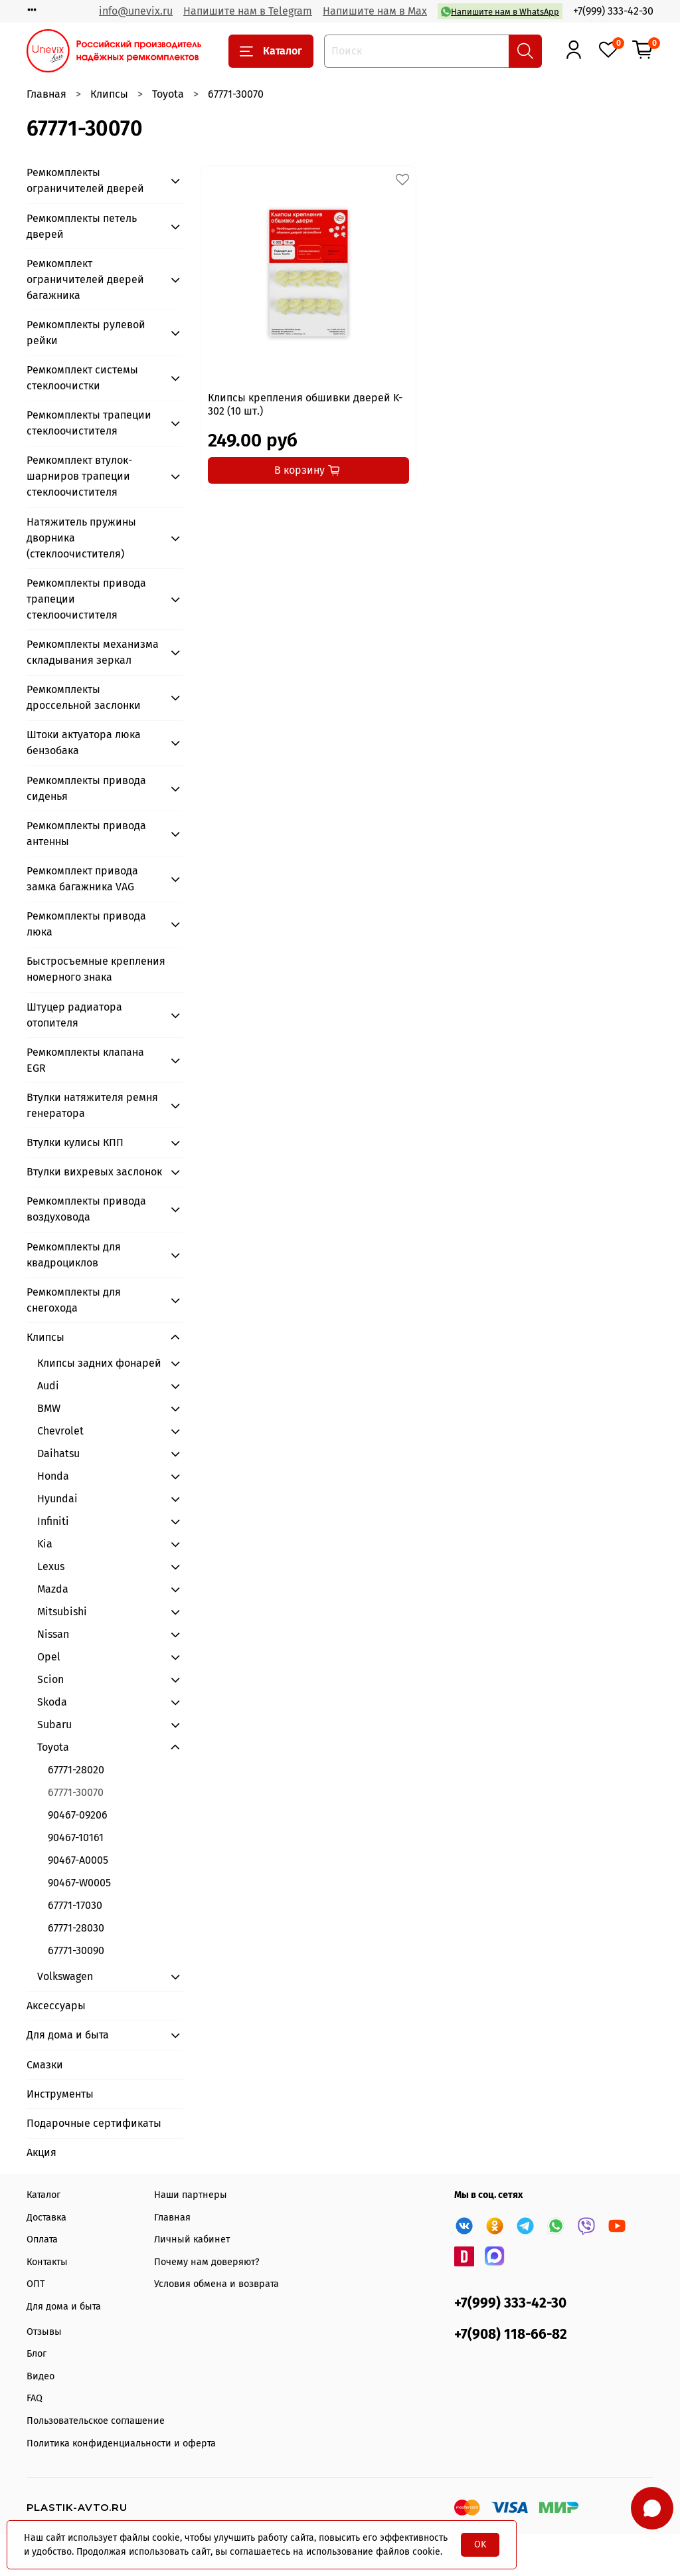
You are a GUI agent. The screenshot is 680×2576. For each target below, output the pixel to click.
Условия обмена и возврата (216, 2284)
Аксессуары (56, 2005)
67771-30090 (76, 1950)
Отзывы (44, 2331)
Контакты (47, 2262)
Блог (36, 2353)
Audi (48, 1385)
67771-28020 (76, 1769)
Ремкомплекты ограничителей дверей (85, 180)
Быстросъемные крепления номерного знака (96, 969)
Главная (46, 94)
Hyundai (57, 1498)
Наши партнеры (190, 2195)
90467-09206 (78, 1815)
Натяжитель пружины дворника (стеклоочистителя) (81, 538)
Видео (40, 2376)
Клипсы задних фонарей (99, 1363)
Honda (53, 1476)
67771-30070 (76, 1792)
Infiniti (53, 1521)
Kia (44, 1543)
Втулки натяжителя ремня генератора (92, 1105)
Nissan (53, 1634)
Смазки (45, 2064)
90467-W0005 (79, 1882)
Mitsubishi (62, 1611)
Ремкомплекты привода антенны (86, 833)
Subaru (54, 1724)
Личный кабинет (192, 2239)
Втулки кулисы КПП (75, 1142)
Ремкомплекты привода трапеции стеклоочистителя (86, 599)
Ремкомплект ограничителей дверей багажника (85, 279)
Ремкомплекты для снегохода (74, 1300)
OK (480, 2544)
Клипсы (109, 94)
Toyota (168, 94)
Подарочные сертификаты (94, 2123)
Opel (48, 1656)
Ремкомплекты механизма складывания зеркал (93, 652)
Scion (50, 1679)
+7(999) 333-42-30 (613, 11)
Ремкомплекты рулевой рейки (86, 332)
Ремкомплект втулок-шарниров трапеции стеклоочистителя (79, 476)
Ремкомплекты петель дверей (82, 226)
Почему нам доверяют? (207, 2262)
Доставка (46, 2217)
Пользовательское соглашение (96, 2421)
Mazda (52, 1589)
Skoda (52, 1702)
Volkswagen (65, 1976)
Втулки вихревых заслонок (94, 1171)
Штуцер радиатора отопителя (74, 1015)
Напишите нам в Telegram (247, 11)
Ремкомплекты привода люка (86, 924)
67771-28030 (76, 1928)
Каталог (271, 51)
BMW (48, 1408)
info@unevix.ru (136, 11)
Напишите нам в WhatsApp (500, 12)
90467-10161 (76, 1837)
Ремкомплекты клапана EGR (85, 1060)
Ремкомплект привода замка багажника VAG (82, 878)
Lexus (50, 1566)
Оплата (42, 2239)
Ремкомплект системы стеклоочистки (82, 377)
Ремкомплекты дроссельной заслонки (84, 697)
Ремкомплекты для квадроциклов (74, 1254)
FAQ (34, 2398)
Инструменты (60, 2094)
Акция (41, 2152)
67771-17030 (75, 1905)
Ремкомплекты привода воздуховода (86, 1209)
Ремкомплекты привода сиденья (86, 788)
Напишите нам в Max (375, 11)
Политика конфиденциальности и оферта (121, 2443)
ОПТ (35, 2284)
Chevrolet (60, 1431)
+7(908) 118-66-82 (510, 2334)
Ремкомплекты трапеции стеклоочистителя (89, 423)
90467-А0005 (78, 1860)
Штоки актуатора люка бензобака (84, 742)
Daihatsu (58, 1453)
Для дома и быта (68, 2035)
